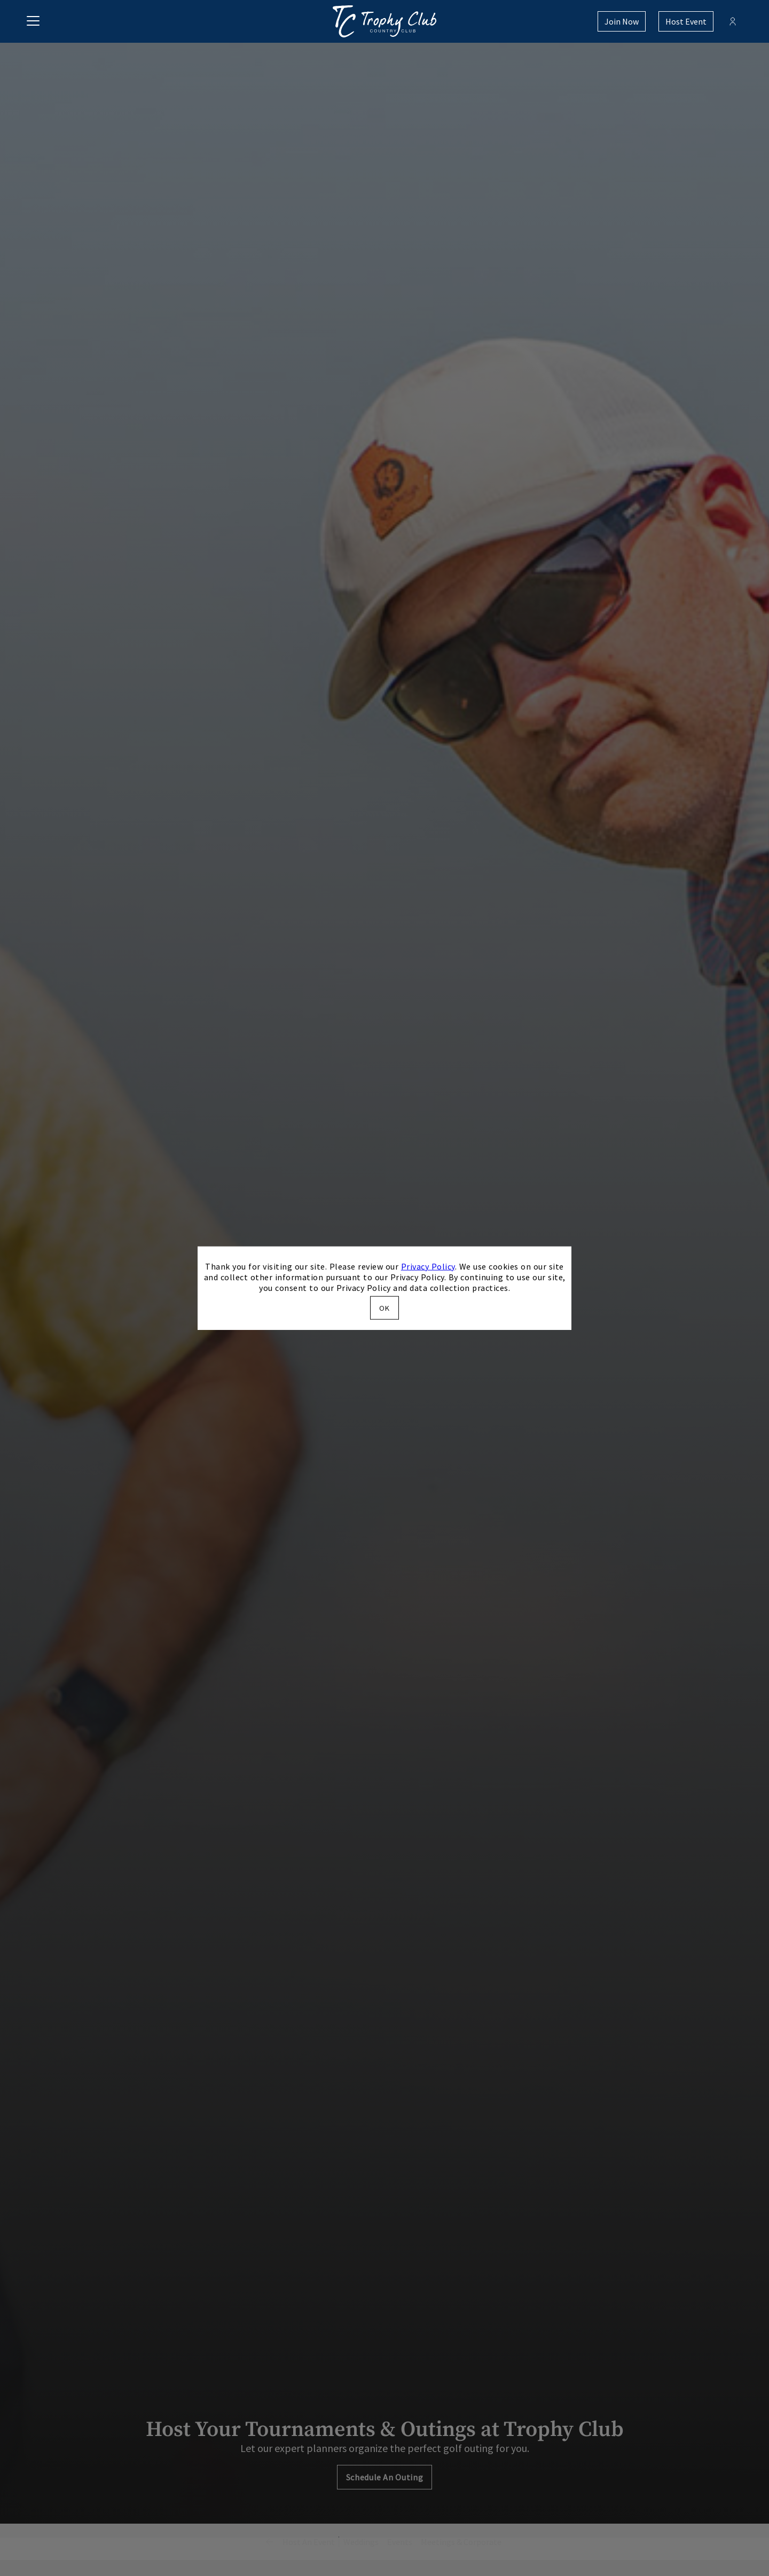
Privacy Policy (428, 1265)
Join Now (622, 21)
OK (384, 1308)
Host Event (686, 21)
